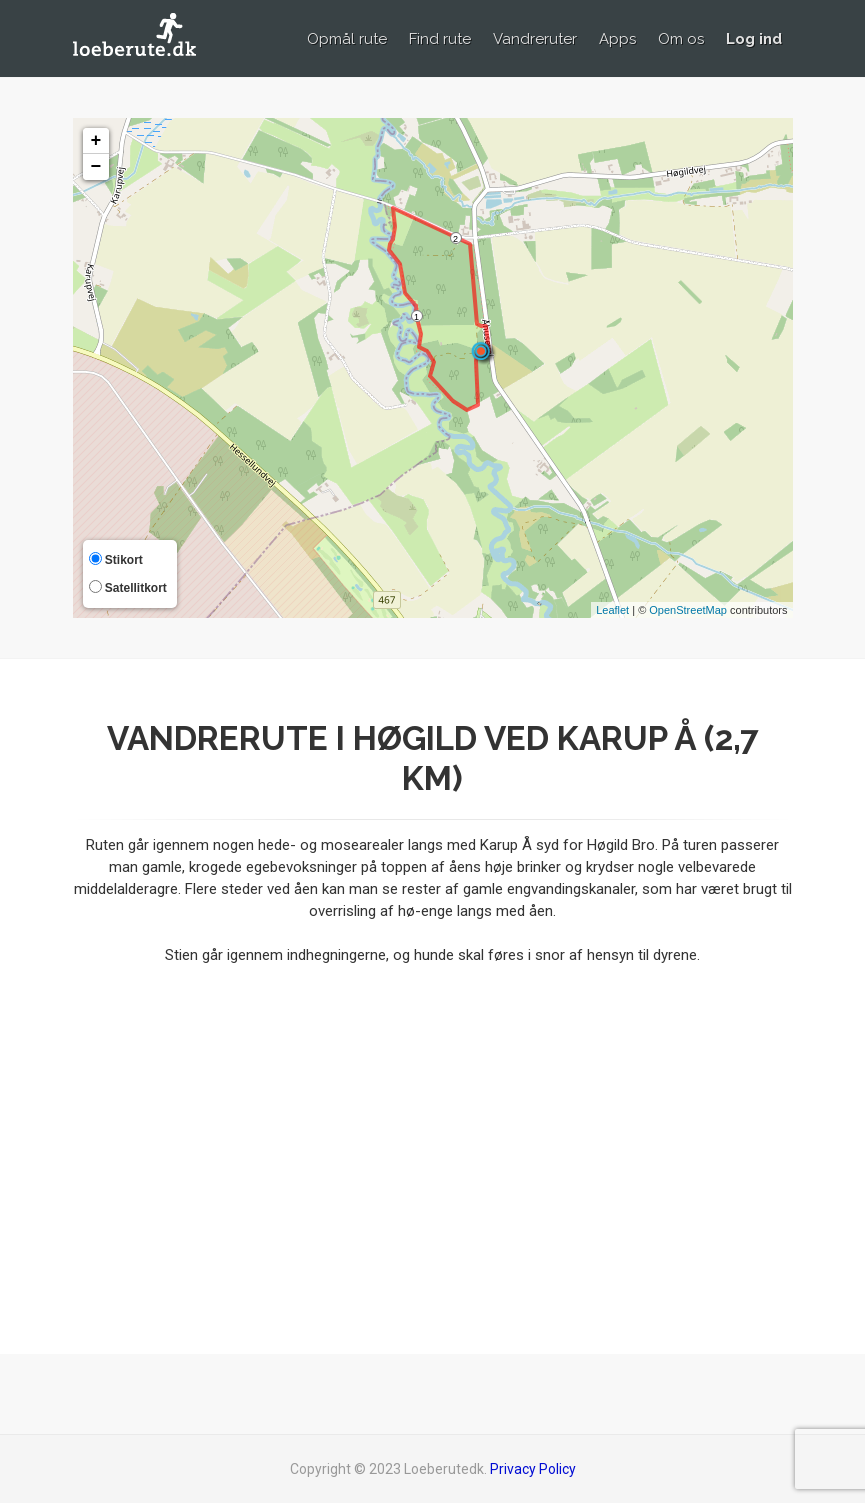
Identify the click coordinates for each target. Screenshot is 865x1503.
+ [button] (96, 141)
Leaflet (612, 610)
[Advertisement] (433, 1147)
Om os (681, 39)
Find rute (440, 39)
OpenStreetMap (688, 610)
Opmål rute (347, 39)
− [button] (96, 167)
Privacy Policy (533, 1469)
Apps (617, 39)
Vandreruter (535, 39)
